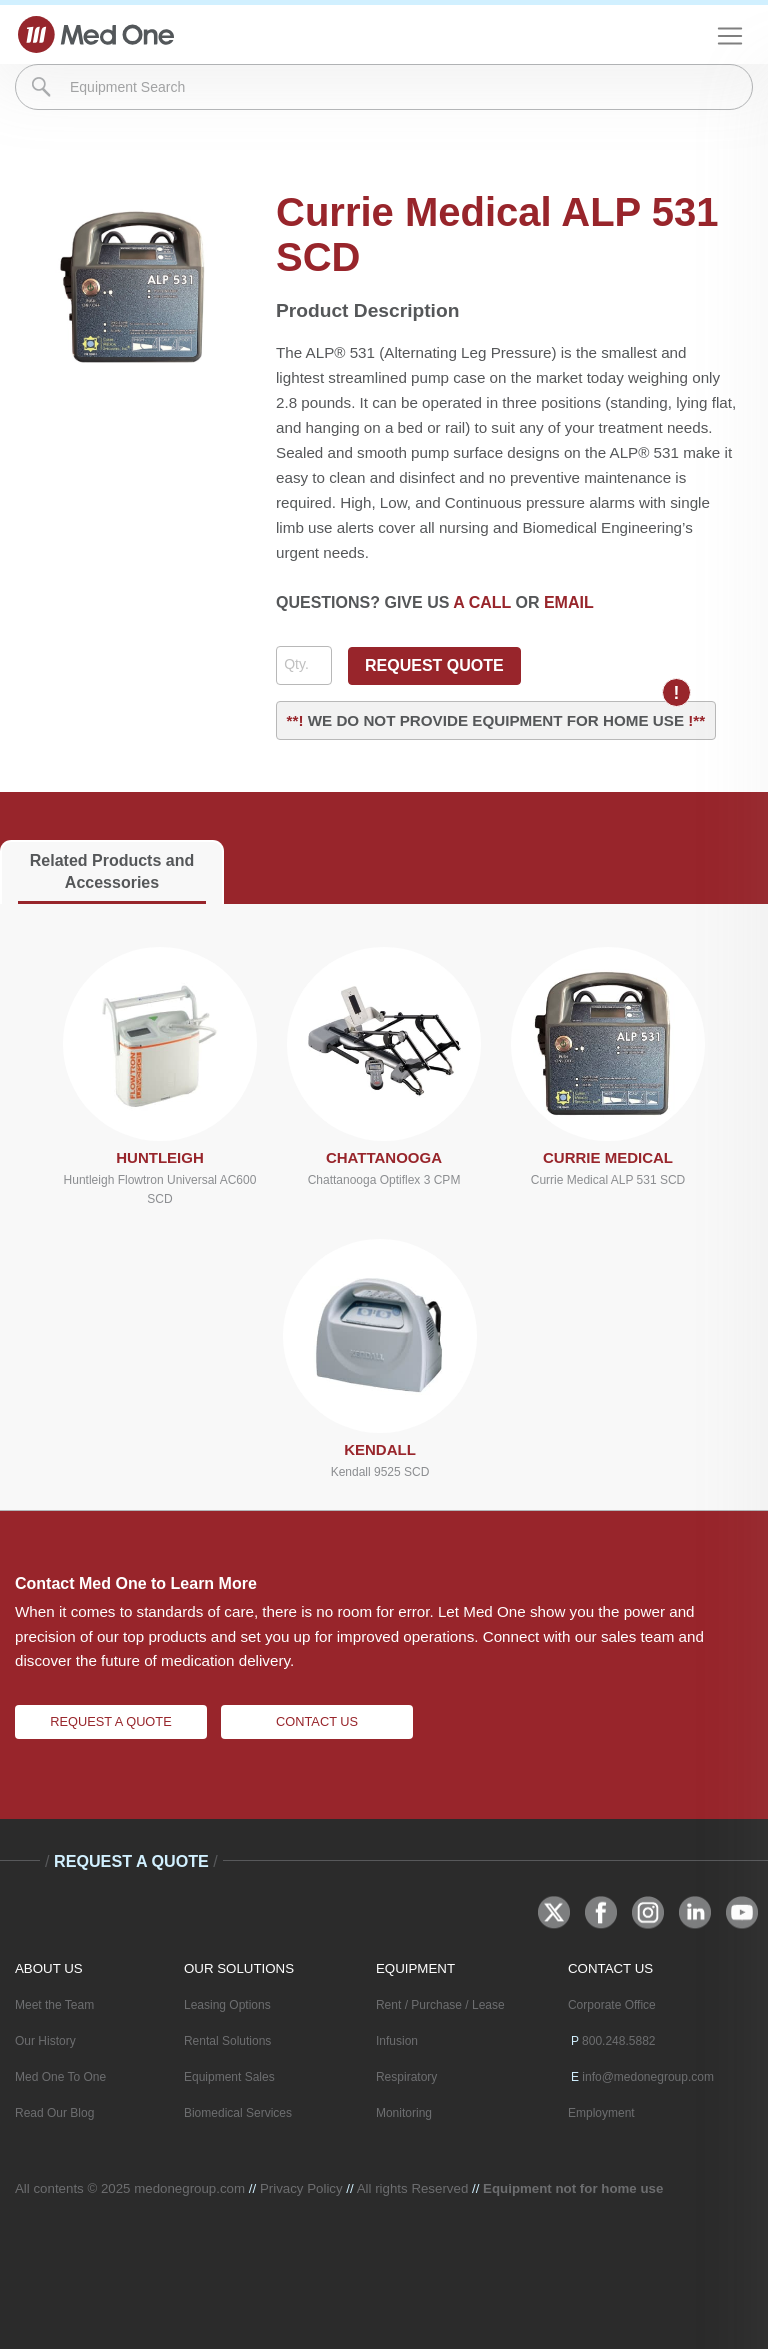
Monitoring (404, 2113)
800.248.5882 (618, 2041)
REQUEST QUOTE (434, 665)
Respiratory (406, 2077)
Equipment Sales (229, 2077)
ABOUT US (49, 1968)
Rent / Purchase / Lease (440, 2005)
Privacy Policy (301, 2188)
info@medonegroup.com (648, 2077)
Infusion (397, 2041)
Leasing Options (227, 2005)
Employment (601, 2113)
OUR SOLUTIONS (239, 1968)
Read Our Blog (54, 2113)
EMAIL (569, 602)
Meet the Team (54, 2005)
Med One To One (60, 2077)
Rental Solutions (227, 2041)
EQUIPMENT (415, 1968)
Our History (45, 2041)
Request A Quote (110, 1721)
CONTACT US (610, 1968)
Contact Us (317, 1721)
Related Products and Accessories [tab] (112, 871)
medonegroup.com (189, 2188)
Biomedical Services (238, 2113)
